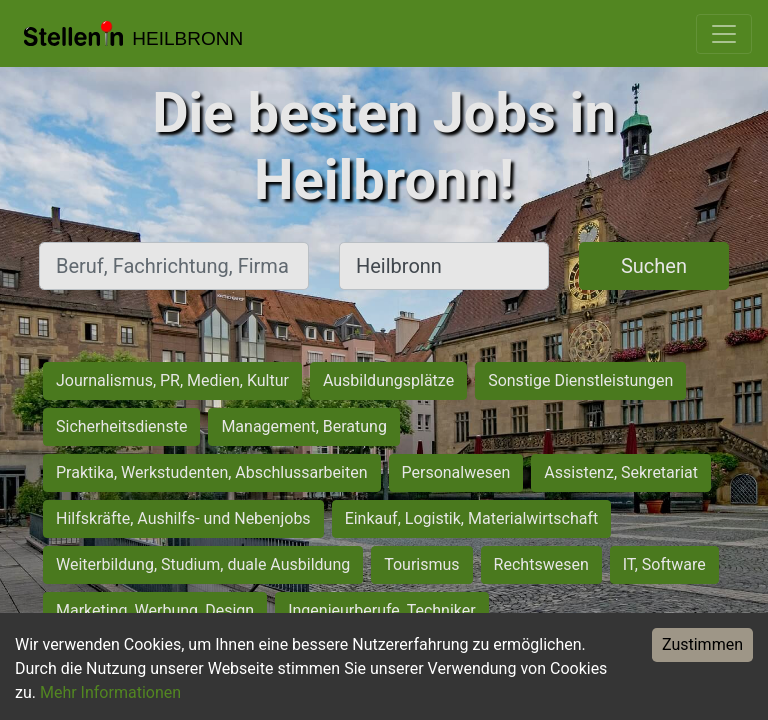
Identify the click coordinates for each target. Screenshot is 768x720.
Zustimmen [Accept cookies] (702, 644)
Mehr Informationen (110, 692)
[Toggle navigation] (724, 34)
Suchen (654, 266)
